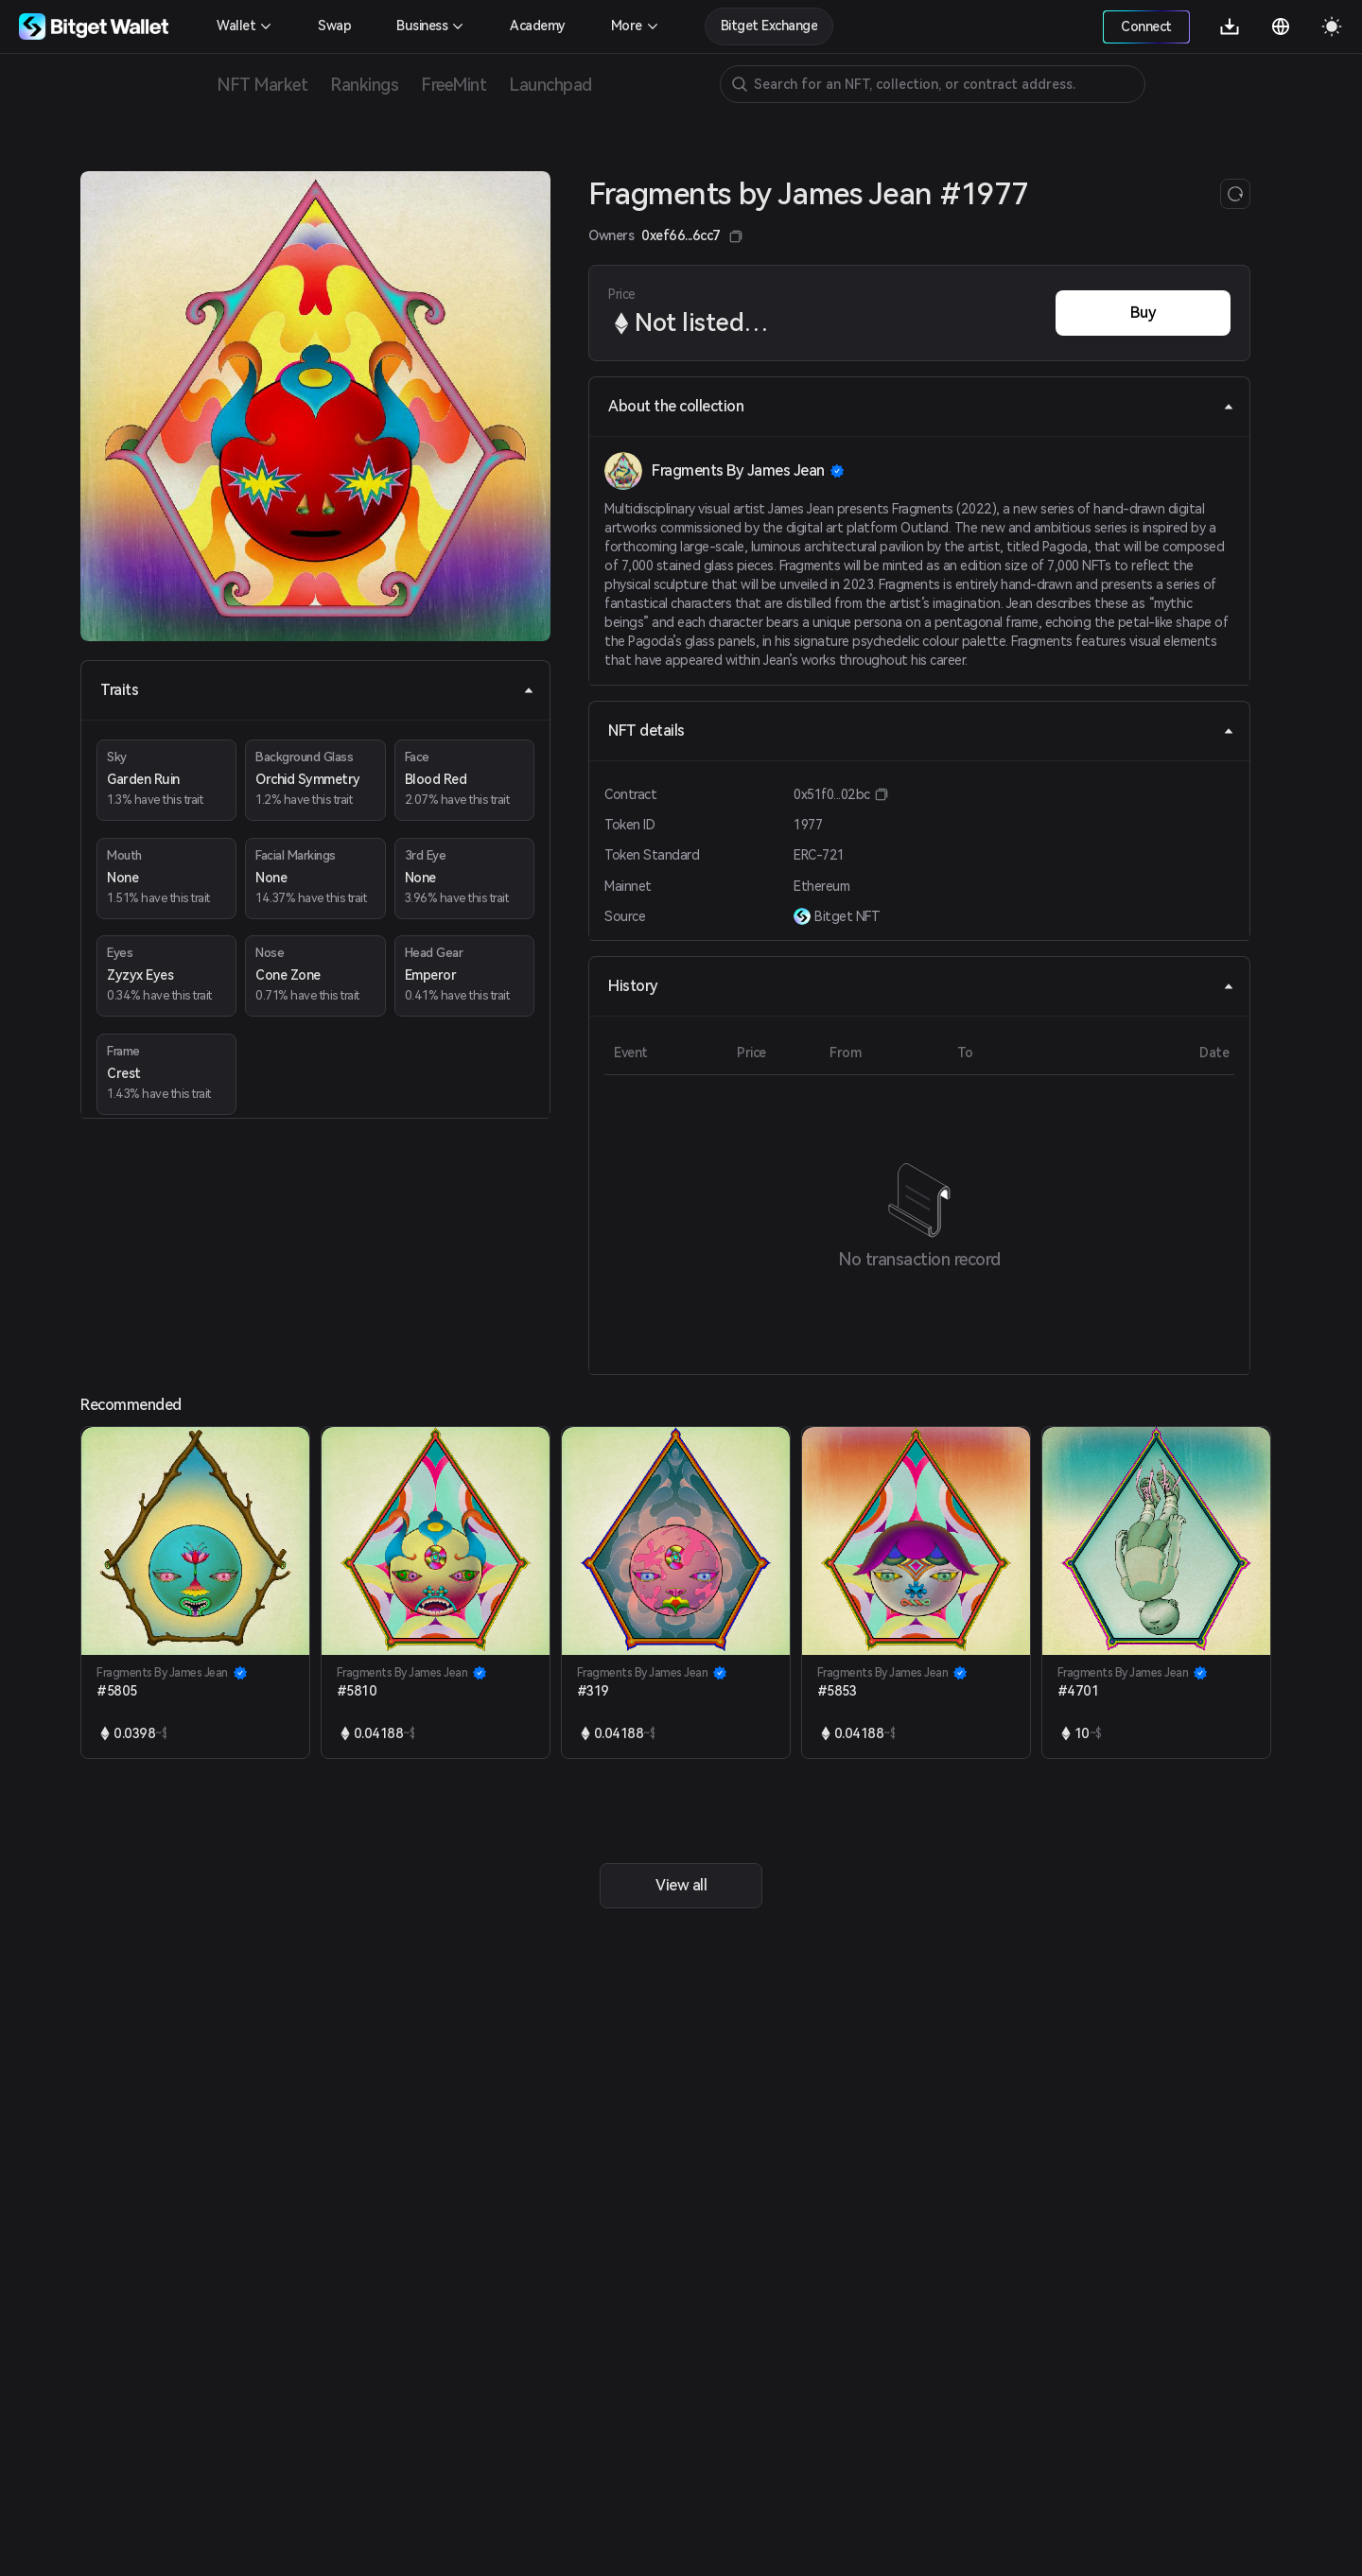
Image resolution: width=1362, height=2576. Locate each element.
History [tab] (921, 986)
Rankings (364, 85)
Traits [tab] (317, 690)
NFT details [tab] (921, 731)
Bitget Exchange (769, 25)
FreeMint (453, 85)
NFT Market (262, 85)
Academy (538, 25)
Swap (334, 25)
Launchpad (550, 85)
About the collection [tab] (921, 406)
